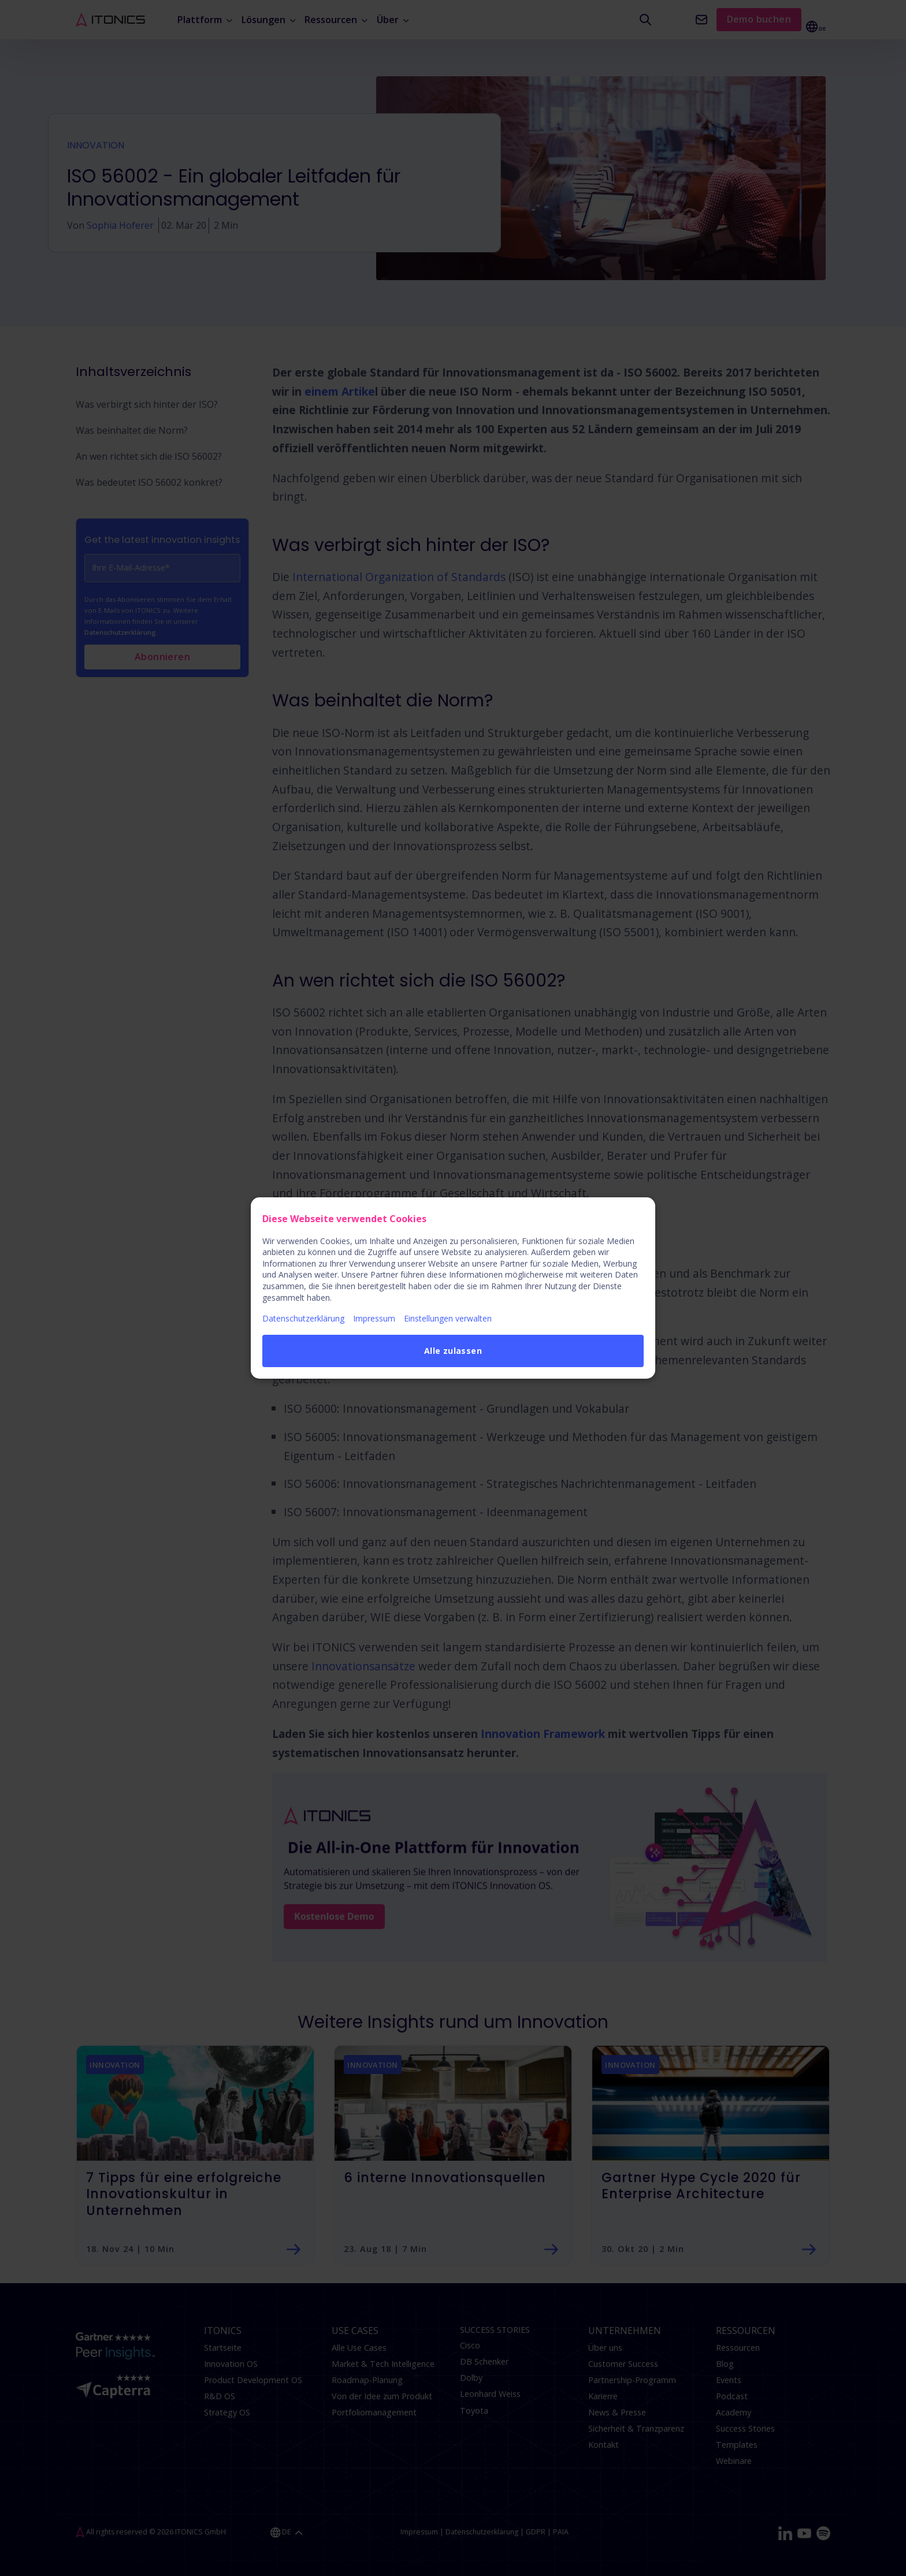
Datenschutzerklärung (303, 1318)
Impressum (374, 1318)
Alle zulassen (453, 1350)
